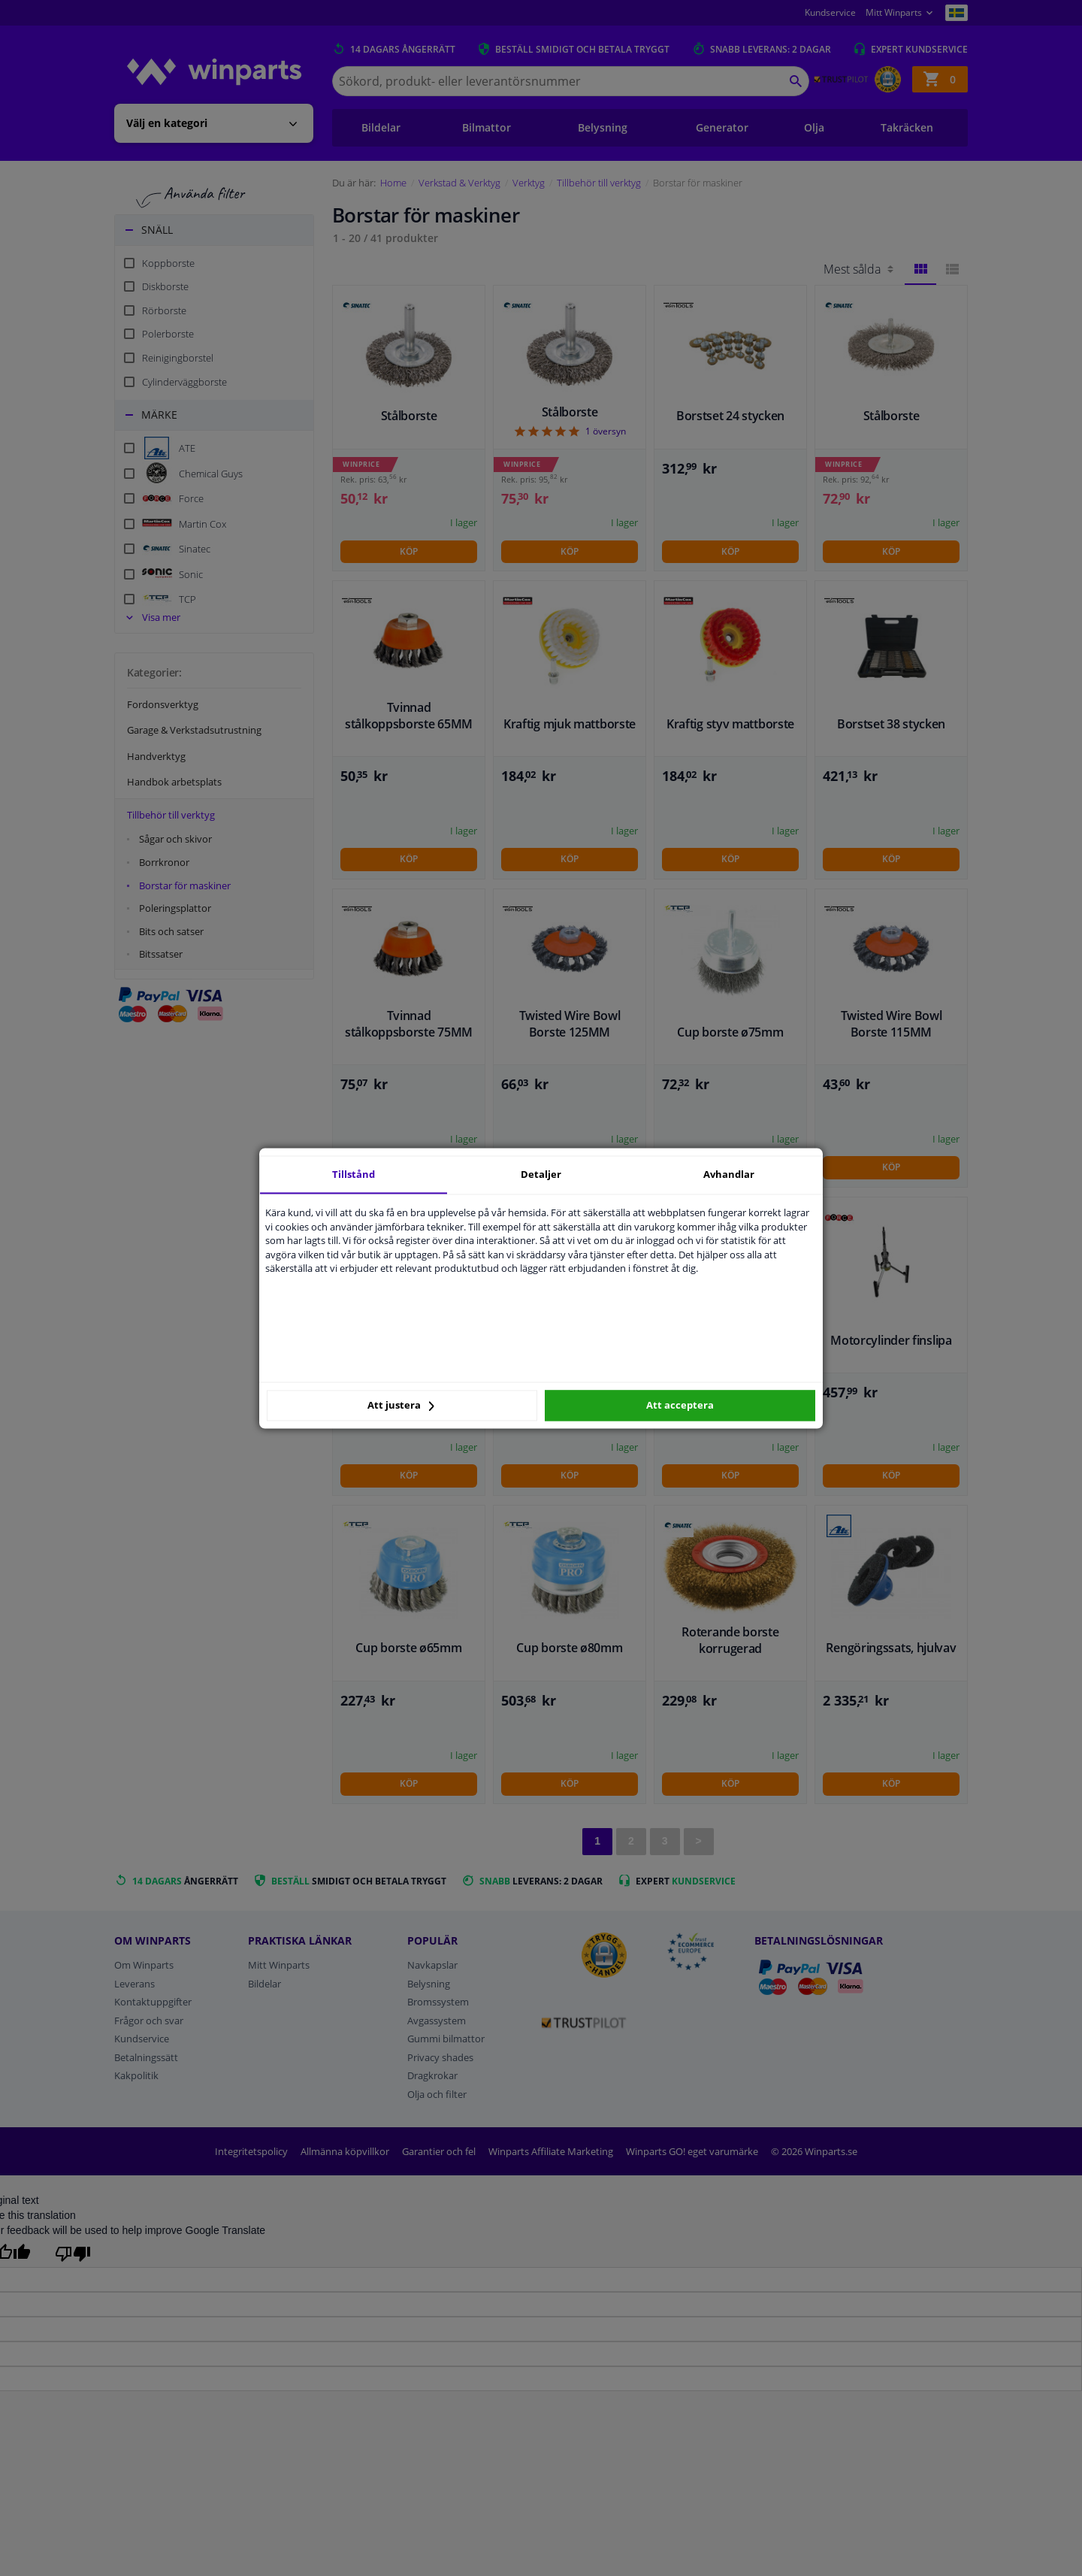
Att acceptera (680, 1405)
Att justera (400, 1405)
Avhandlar (728, 1174)
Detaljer (541, 1174)
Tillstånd (353, 1174)
